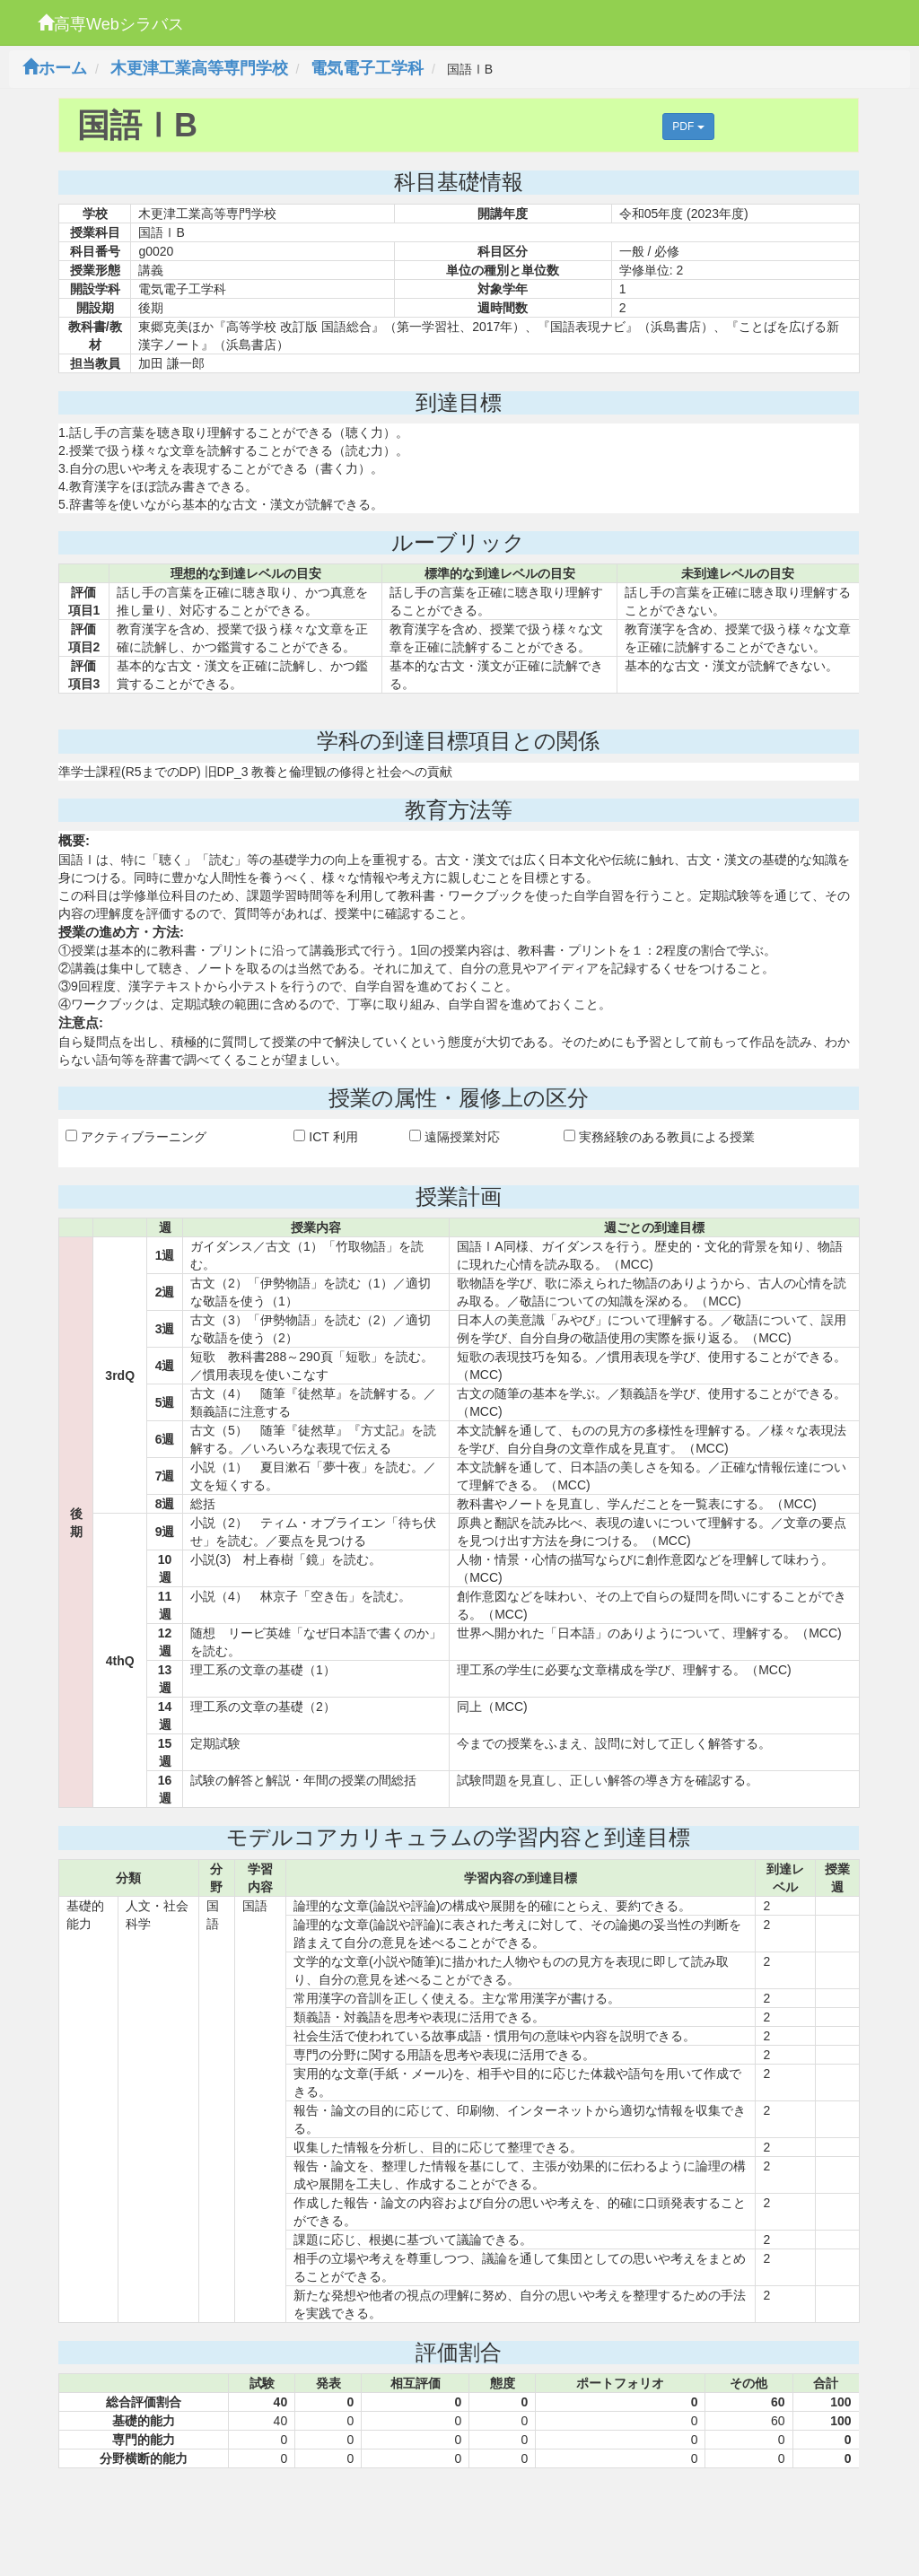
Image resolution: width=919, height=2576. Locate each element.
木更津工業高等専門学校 (199, 68)
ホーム (54, 68)
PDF (688, 126)
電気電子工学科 (367, 68)
